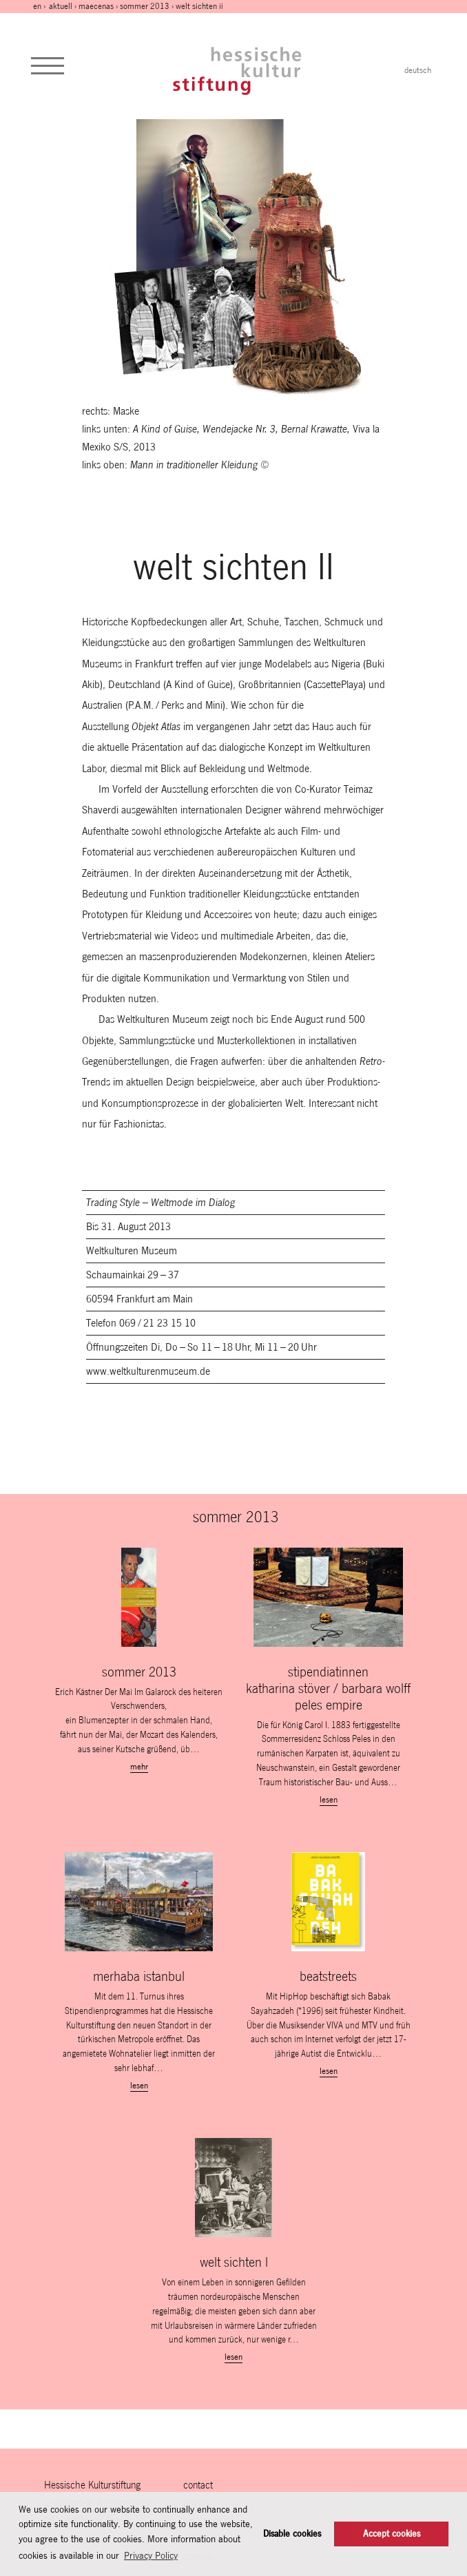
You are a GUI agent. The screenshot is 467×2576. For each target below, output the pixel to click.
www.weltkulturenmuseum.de (148, 1371)
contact (198, 2485)
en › (40, 6)
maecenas (96, 6)
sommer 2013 (144, 6)
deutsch (417, 70)
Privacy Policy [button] (151, 2555)
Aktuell (60, 6)
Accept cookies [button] (391, 2533)
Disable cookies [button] (292, 2533)
